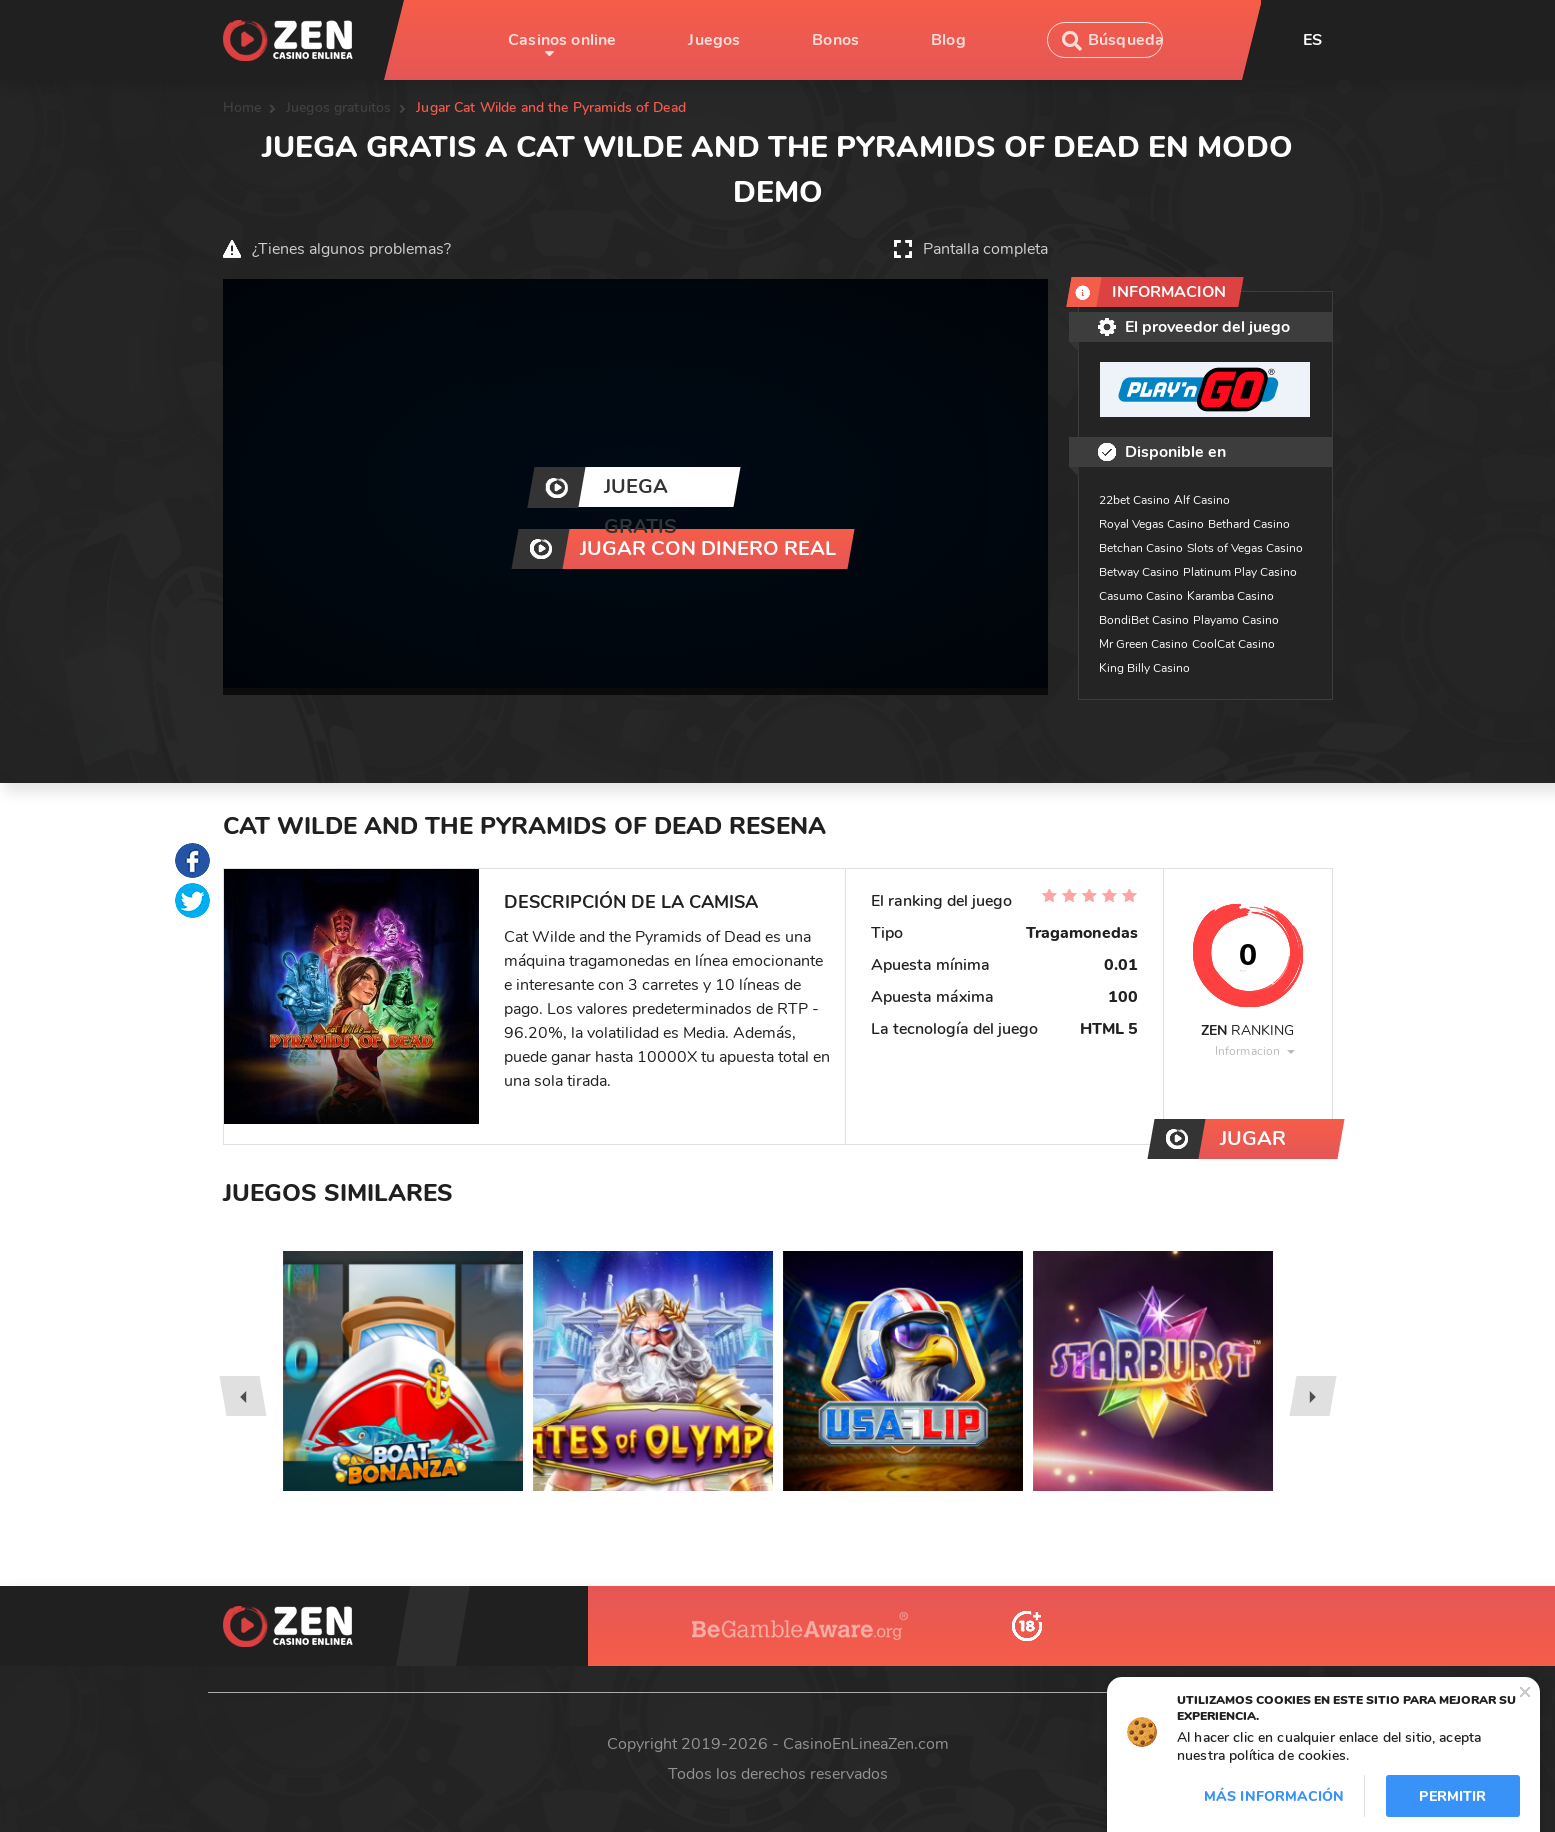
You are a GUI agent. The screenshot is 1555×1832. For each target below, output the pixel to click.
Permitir (1452, 1796)
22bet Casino (1134, 500)
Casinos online (562, 40)
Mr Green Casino (1143, 644)
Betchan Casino (1141, 548)
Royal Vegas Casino (1151, 524)
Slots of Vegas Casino (1245, 548)
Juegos (714, 40)
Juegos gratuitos (338, 107)
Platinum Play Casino (1240, 572)
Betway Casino (1139, 572)
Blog (948, 40)
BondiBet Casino (1144, 620)
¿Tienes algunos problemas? (351, 249)
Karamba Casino (1230, 596)
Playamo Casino (1236, 620)
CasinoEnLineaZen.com (866, 1744)
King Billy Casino (1144, 668)
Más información (1274, 1796)
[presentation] (242, 1396)
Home (242, 107)
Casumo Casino (1141, 596)
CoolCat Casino (1233, 644)
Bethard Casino (1249, 524)
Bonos (835, 40)
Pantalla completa (985, 249)
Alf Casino (1202, 500)
